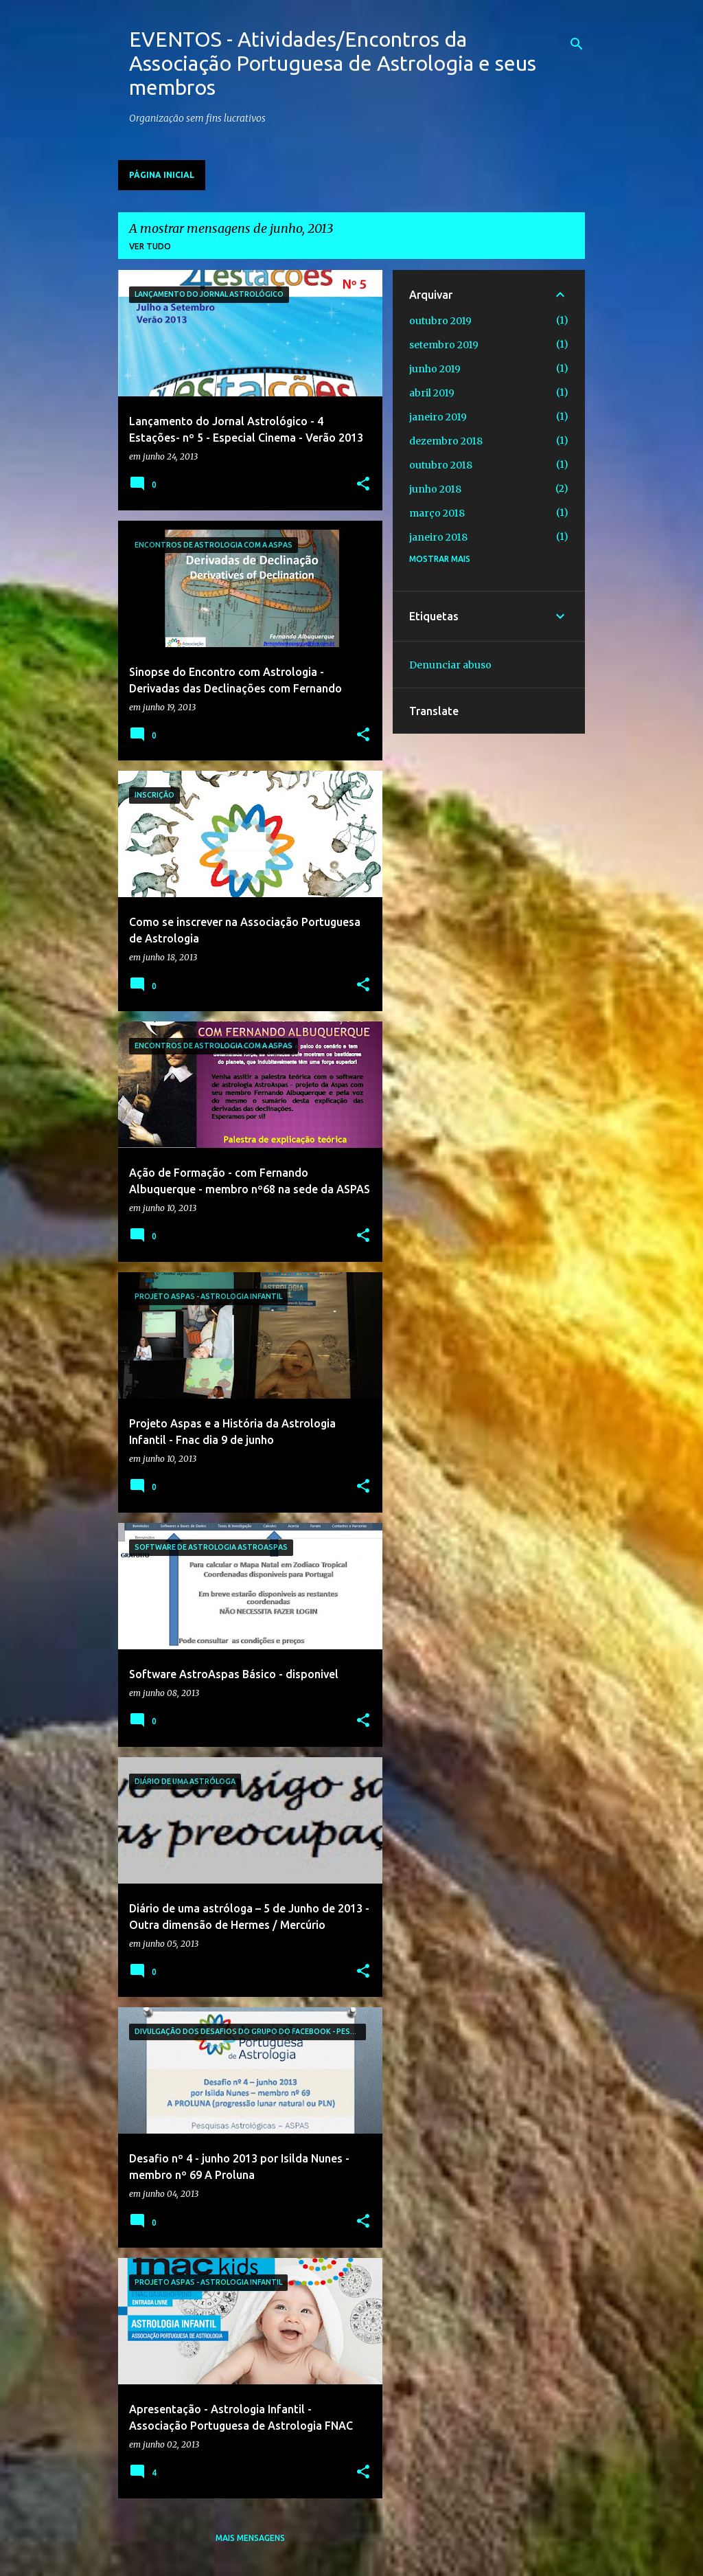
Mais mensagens (250, 2537)
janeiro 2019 (438, 417)
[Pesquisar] (576, 43)
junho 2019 (435, 369)
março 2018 (437, 513)
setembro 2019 (444, 345)
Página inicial (161, 174)
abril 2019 (431, 393)
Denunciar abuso (450, 665)
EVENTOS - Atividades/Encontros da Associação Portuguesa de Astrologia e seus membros (332, 63)
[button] (363, 484)
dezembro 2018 (446, 441)
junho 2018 (435, 489)
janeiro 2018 (438, 537)
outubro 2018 (440, 465)
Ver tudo (150, 246)
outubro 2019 (440, 321)
